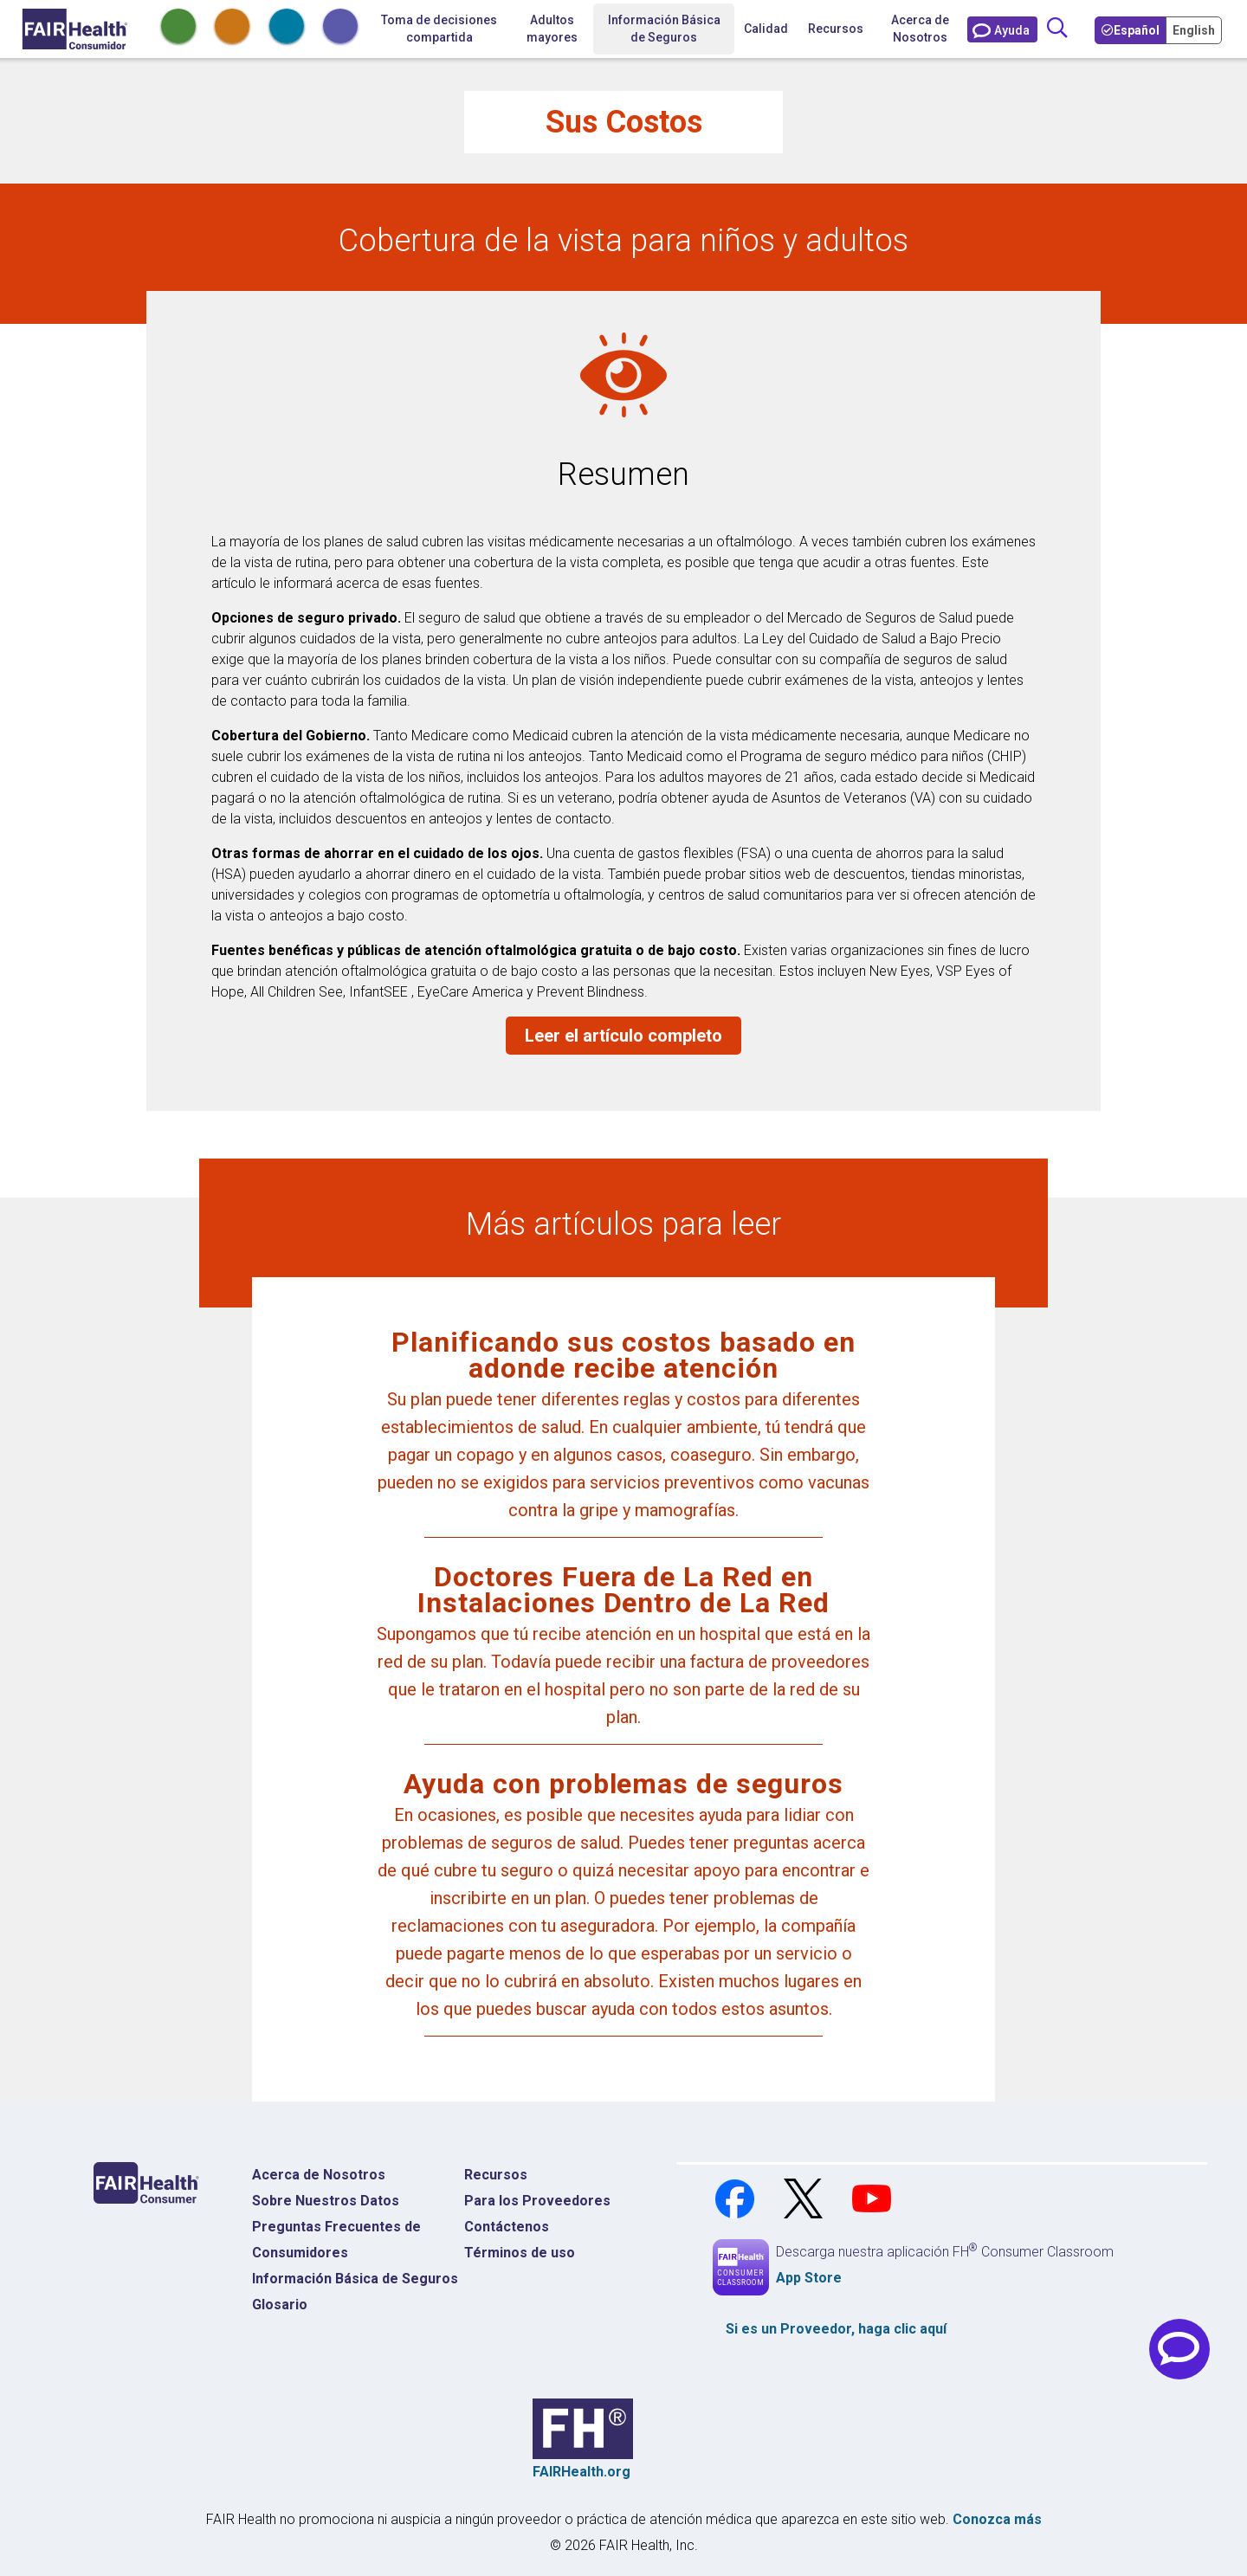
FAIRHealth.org (581, 2471)
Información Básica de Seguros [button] (664, 28)
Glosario (279, 2304)
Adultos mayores (552, 28)
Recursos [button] (835, 29)
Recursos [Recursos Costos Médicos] (495, 2174)
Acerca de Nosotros (920, 28)
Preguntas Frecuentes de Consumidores (336, 2239)
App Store (809, 2277)
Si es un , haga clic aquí (836, 2329)
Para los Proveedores (537, 2200)
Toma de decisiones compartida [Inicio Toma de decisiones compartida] (439, 28)
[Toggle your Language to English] (1195, 29)
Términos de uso (519, 2252)
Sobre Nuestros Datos (325, 2200)
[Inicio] (75, 29)
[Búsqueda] (1057, 29)
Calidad (766, 29)
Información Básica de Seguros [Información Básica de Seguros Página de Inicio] (355, 2278)
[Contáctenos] (1002, 29)
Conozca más (997, 2519)
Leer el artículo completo (623, 1035)
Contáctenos (506, 2226)
